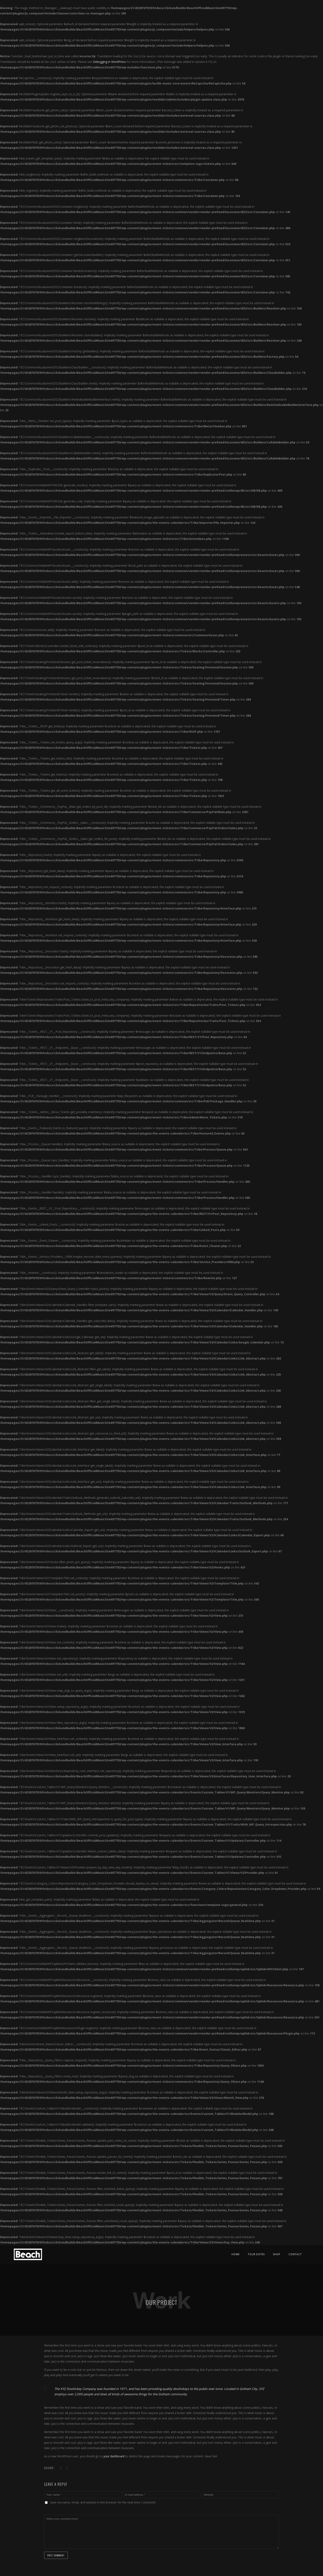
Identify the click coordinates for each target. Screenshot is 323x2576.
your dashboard (113, 2456)
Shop (276, 2254)
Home (236, 2254)
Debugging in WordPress (109, 61)
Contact (295, 2254)
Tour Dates (256, 2254)
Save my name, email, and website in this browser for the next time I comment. (103, 2502)
